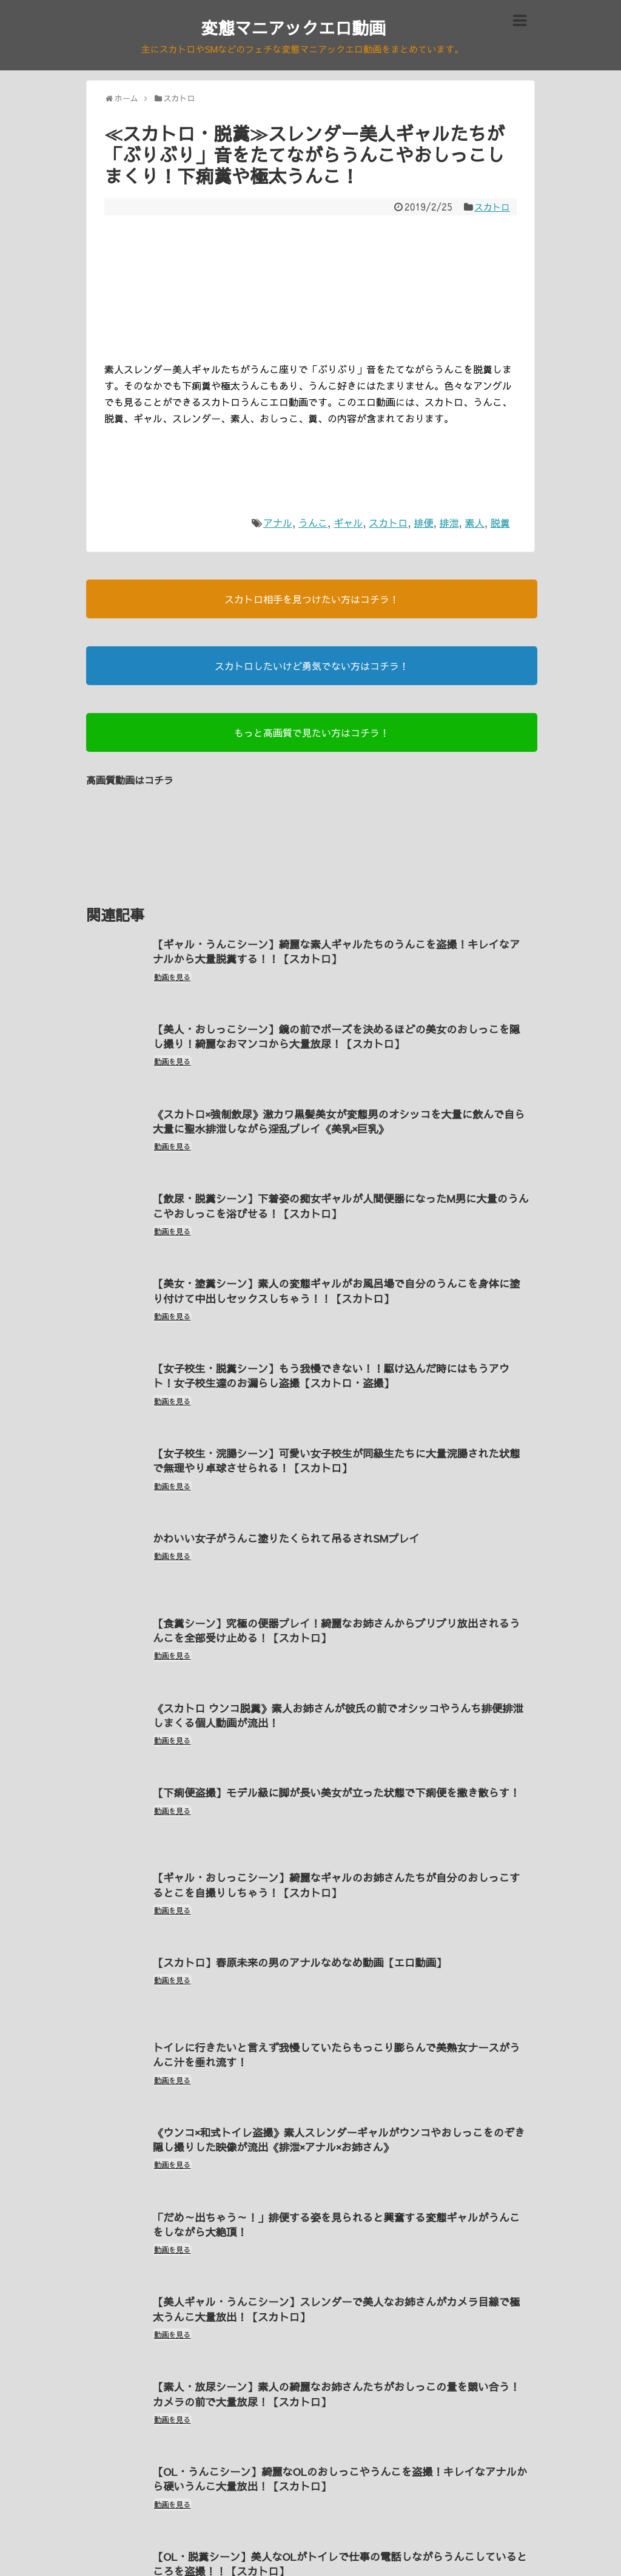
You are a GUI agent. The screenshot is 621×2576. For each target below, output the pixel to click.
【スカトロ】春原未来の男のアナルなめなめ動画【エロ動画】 (305, 1914)
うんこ (312, 524)
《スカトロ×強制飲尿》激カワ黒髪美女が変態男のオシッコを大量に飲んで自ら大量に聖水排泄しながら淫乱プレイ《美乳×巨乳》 (336, 1115)
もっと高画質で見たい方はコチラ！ (311, 734)
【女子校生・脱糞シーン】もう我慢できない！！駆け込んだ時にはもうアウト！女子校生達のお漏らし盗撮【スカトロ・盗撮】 (338, 1357)
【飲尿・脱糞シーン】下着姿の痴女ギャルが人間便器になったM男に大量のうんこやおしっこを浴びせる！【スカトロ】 (337, 1195)
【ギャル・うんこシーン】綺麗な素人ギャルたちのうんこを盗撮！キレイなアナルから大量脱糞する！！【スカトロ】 (338, 953)
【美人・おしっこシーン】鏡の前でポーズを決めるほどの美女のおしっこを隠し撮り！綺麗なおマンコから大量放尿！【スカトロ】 (338, 1034)
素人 (475, 524)
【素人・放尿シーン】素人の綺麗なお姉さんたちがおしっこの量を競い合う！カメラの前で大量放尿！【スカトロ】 (333, 2325)
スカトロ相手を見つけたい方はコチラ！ (311, 600)
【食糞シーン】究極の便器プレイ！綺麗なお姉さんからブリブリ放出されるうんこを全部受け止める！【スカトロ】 (338, 1599)
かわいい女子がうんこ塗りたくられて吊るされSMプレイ (292, 1510)
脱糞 (500, 524)
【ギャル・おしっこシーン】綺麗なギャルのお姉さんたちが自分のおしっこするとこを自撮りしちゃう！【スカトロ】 (338, 1841)
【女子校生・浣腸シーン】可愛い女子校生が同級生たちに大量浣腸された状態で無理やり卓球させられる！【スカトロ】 (338, 1437)
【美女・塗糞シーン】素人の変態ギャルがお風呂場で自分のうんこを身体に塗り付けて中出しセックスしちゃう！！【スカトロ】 (338, 1276)
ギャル (348, 524)
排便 (423, 524)
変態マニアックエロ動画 (293, 27)
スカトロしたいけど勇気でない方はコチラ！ (312, 667)
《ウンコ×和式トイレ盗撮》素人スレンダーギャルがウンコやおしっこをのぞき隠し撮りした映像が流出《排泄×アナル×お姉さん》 (336, 2083)
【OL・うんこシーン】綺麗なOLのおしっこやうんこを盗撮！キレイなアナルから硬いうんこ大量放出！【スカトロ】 (336, 2406)
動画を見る (174, 979)
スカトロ (490, 208)
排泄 (449, 524)
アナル (277, 524)
